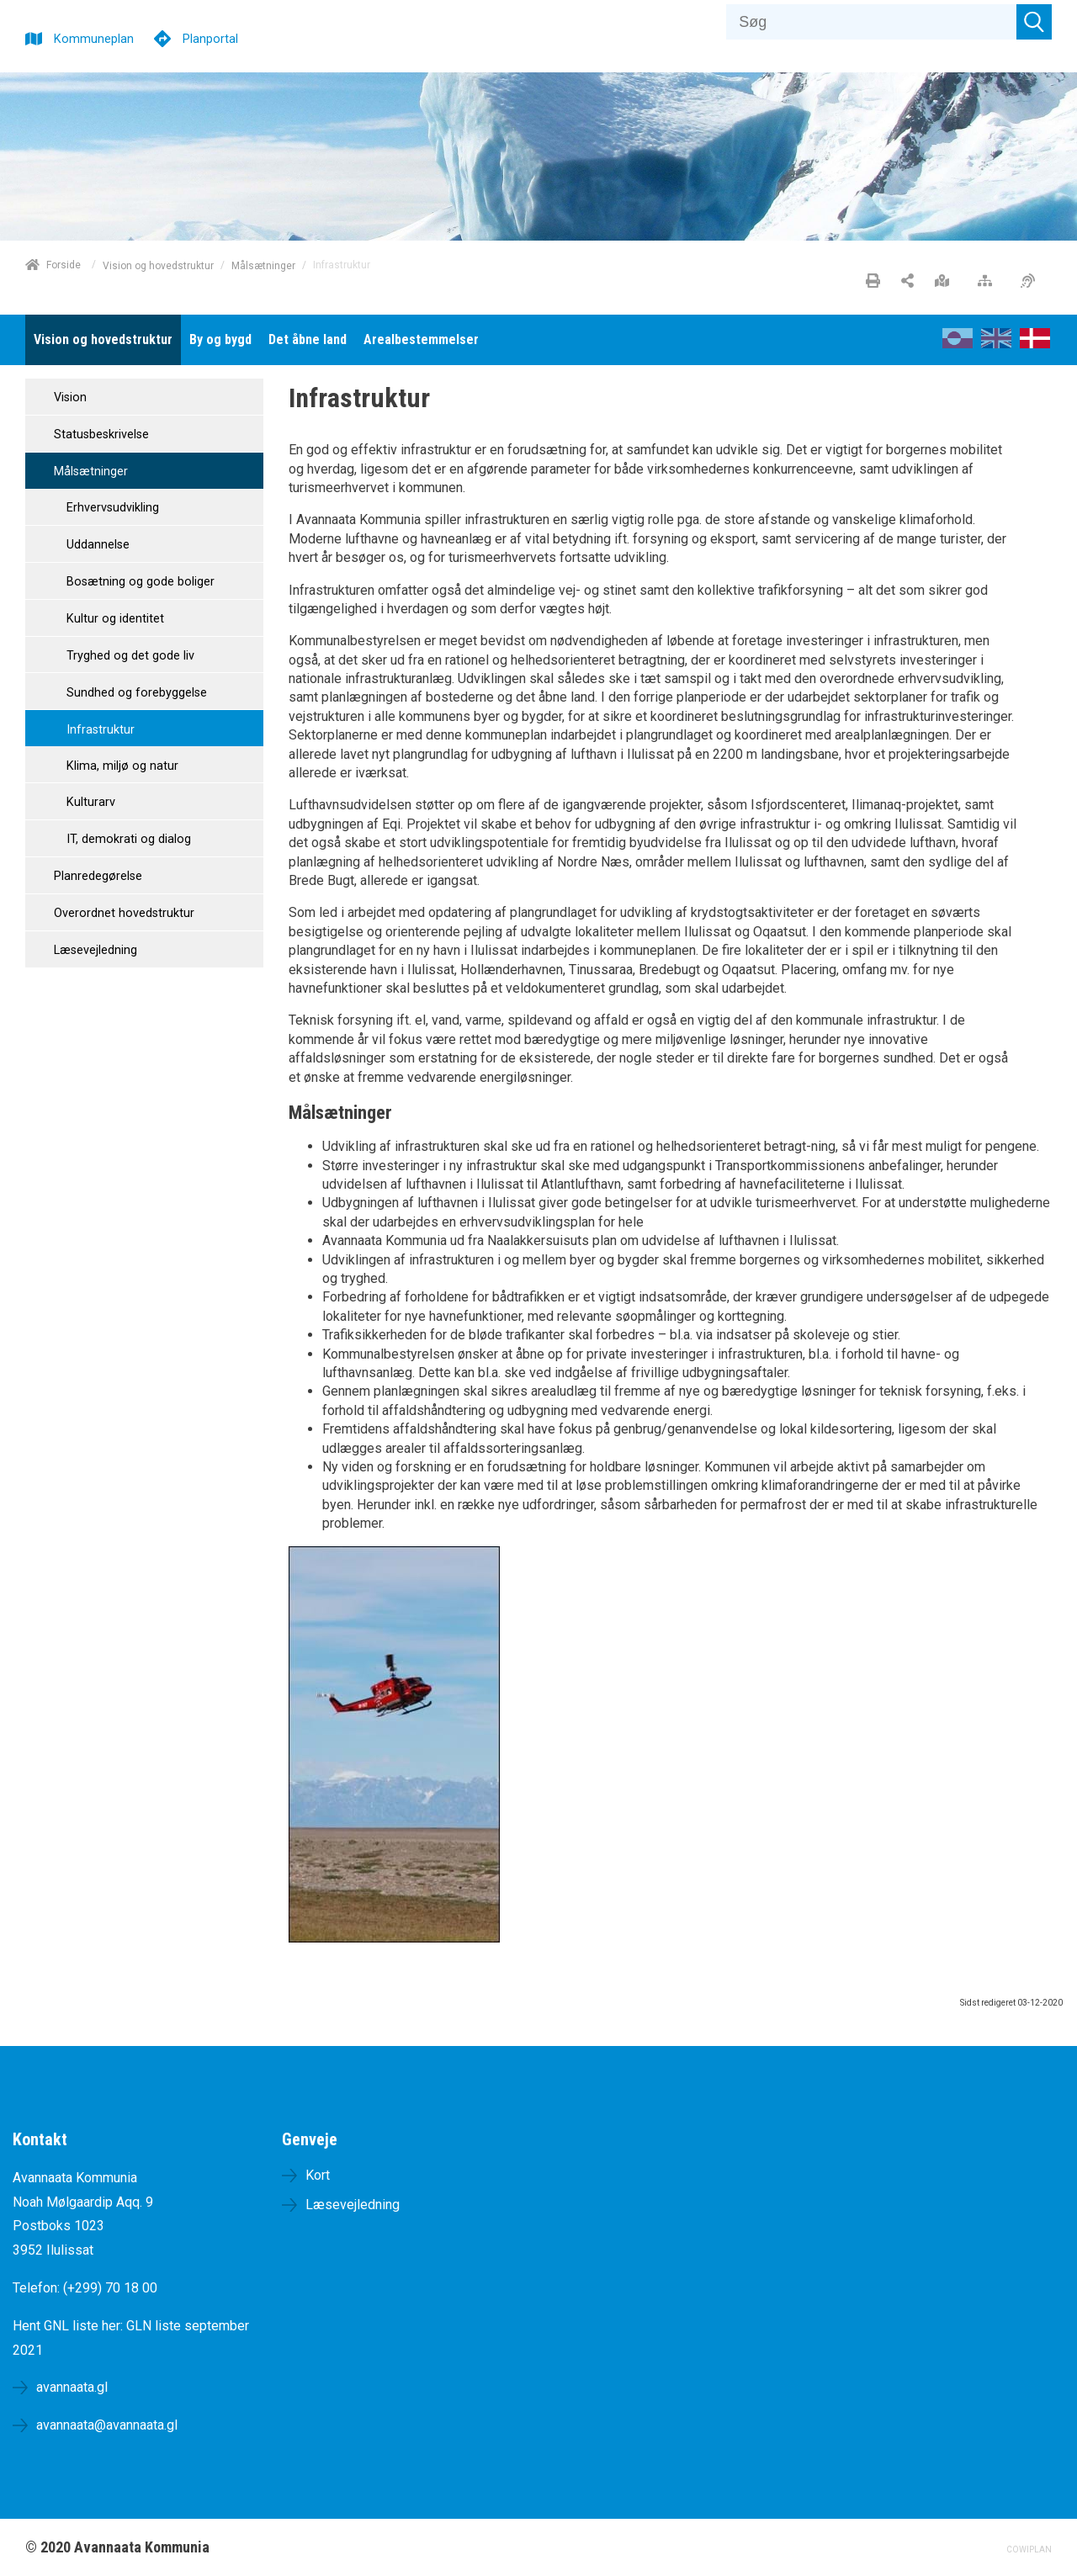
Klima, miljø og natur (120, 766)
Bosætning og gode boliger (139, 582)
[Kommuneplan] (79, 37)
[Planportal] (196, 37)
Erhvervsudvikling (111, 508)
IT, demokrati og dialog (127, 839)
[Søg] (871, 22)
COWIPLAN (1029, 2549)
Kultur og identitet (113, 619)
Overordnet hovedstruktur (122, 913)
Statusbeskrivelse (99, 434)
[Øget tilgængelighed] (1032, 281)
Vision (68, 397)
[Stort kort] (946, 281)
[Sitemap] (989, 281)
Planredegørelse (96, 876)
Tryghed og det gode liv (128, 656)
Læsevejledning (93, 950)
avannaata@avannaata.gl (107, 2425)
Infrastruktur (99, 730)
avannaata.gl (72, 2387)
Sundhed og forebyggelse (135, 693)
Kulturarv (89, 802)
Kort (317, 2175)
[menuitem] (103, 340)
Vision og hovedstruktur (158, 265)
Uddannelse (96, 545)
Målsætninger (263, 265)
